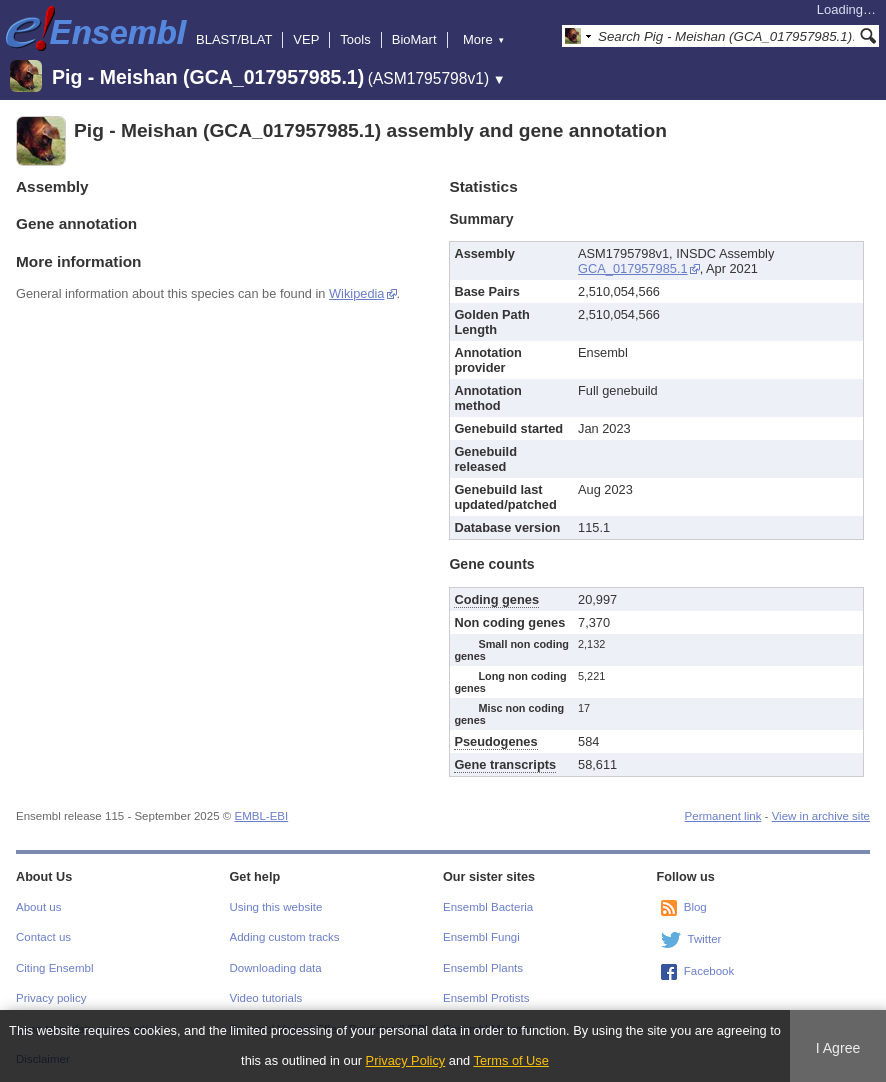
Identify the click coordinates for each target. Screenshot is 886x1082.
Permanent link (723, 816)
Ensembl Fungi (481, 937)
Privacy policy (51, 998)
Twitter (705, 939)
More (484, 39)
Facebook (709, 971)
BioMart (414, 39)
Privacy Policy (406, 1060)
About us (38, 907)
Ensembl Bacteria (488, 907)
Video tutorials (266, 998)
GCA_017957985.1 (633, 268)
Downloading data (276, 968)
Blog (695, 907)
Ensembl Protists (486, 998)
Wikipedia (356, 293)
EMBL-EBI (261, 816)
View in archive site (821, 816)
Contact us (43, 937)
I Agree (838, 1048)
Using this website (276, 907)
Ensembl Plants (483, 968)
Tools (355, 39)
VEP (306, 39)
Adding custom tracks (285, 937)
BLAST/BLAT (234, 39)
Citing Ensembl (54, 968)
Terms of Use (511, 1060)
